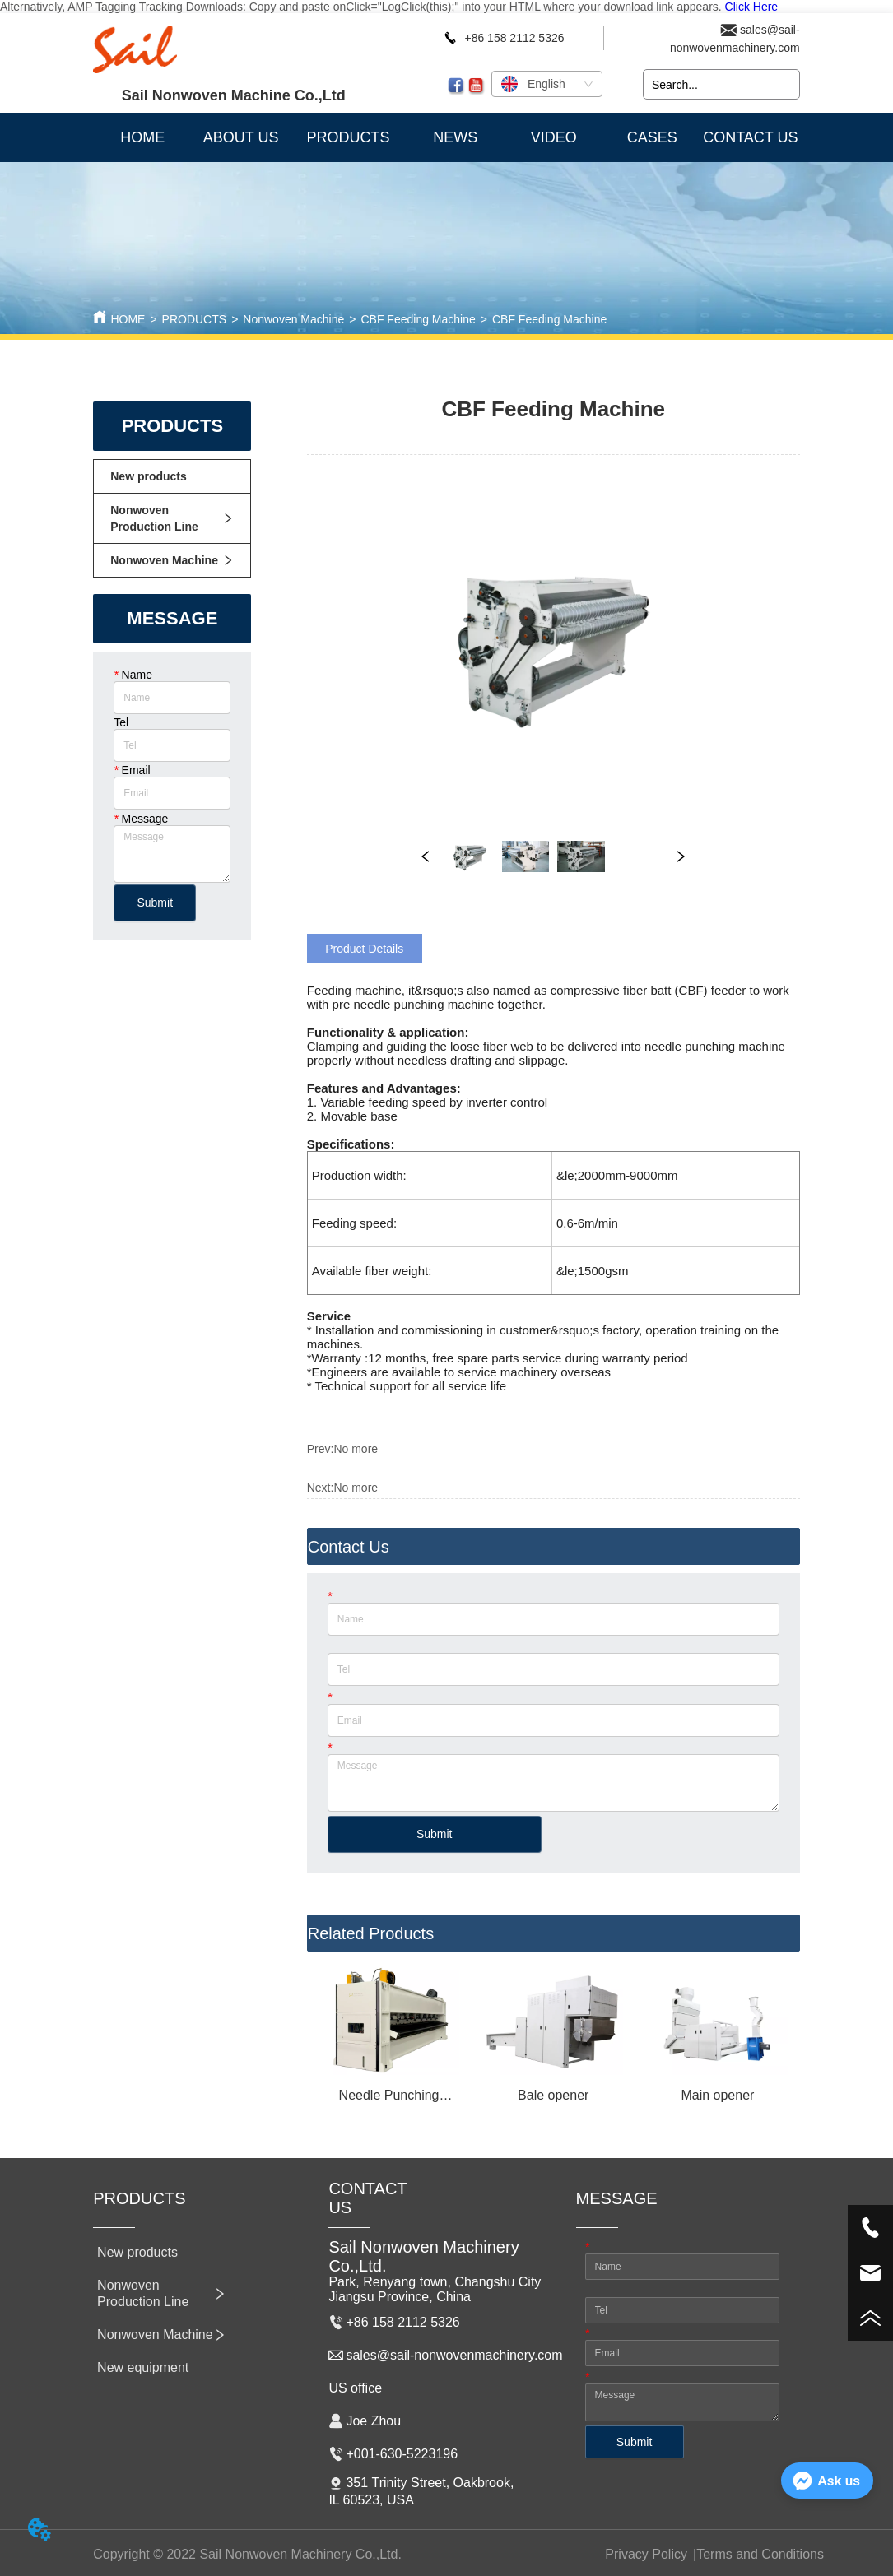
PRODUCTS (194, 319)
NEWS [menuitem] (455, 137)
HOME (127, 319)
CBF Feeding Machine (417, 319)
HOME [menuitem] (142, 137)
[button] (348, 138)
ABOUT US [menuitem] (241, 137)
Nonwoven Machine (293, 319)
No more (355, 1448)
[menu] (446, 137)
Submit (155, 902)
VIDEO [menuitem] (554, 137)
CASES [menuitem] (652, 137)
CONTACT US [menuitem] (750, 137)
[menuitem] (348, 137)
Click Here (752, 6)
